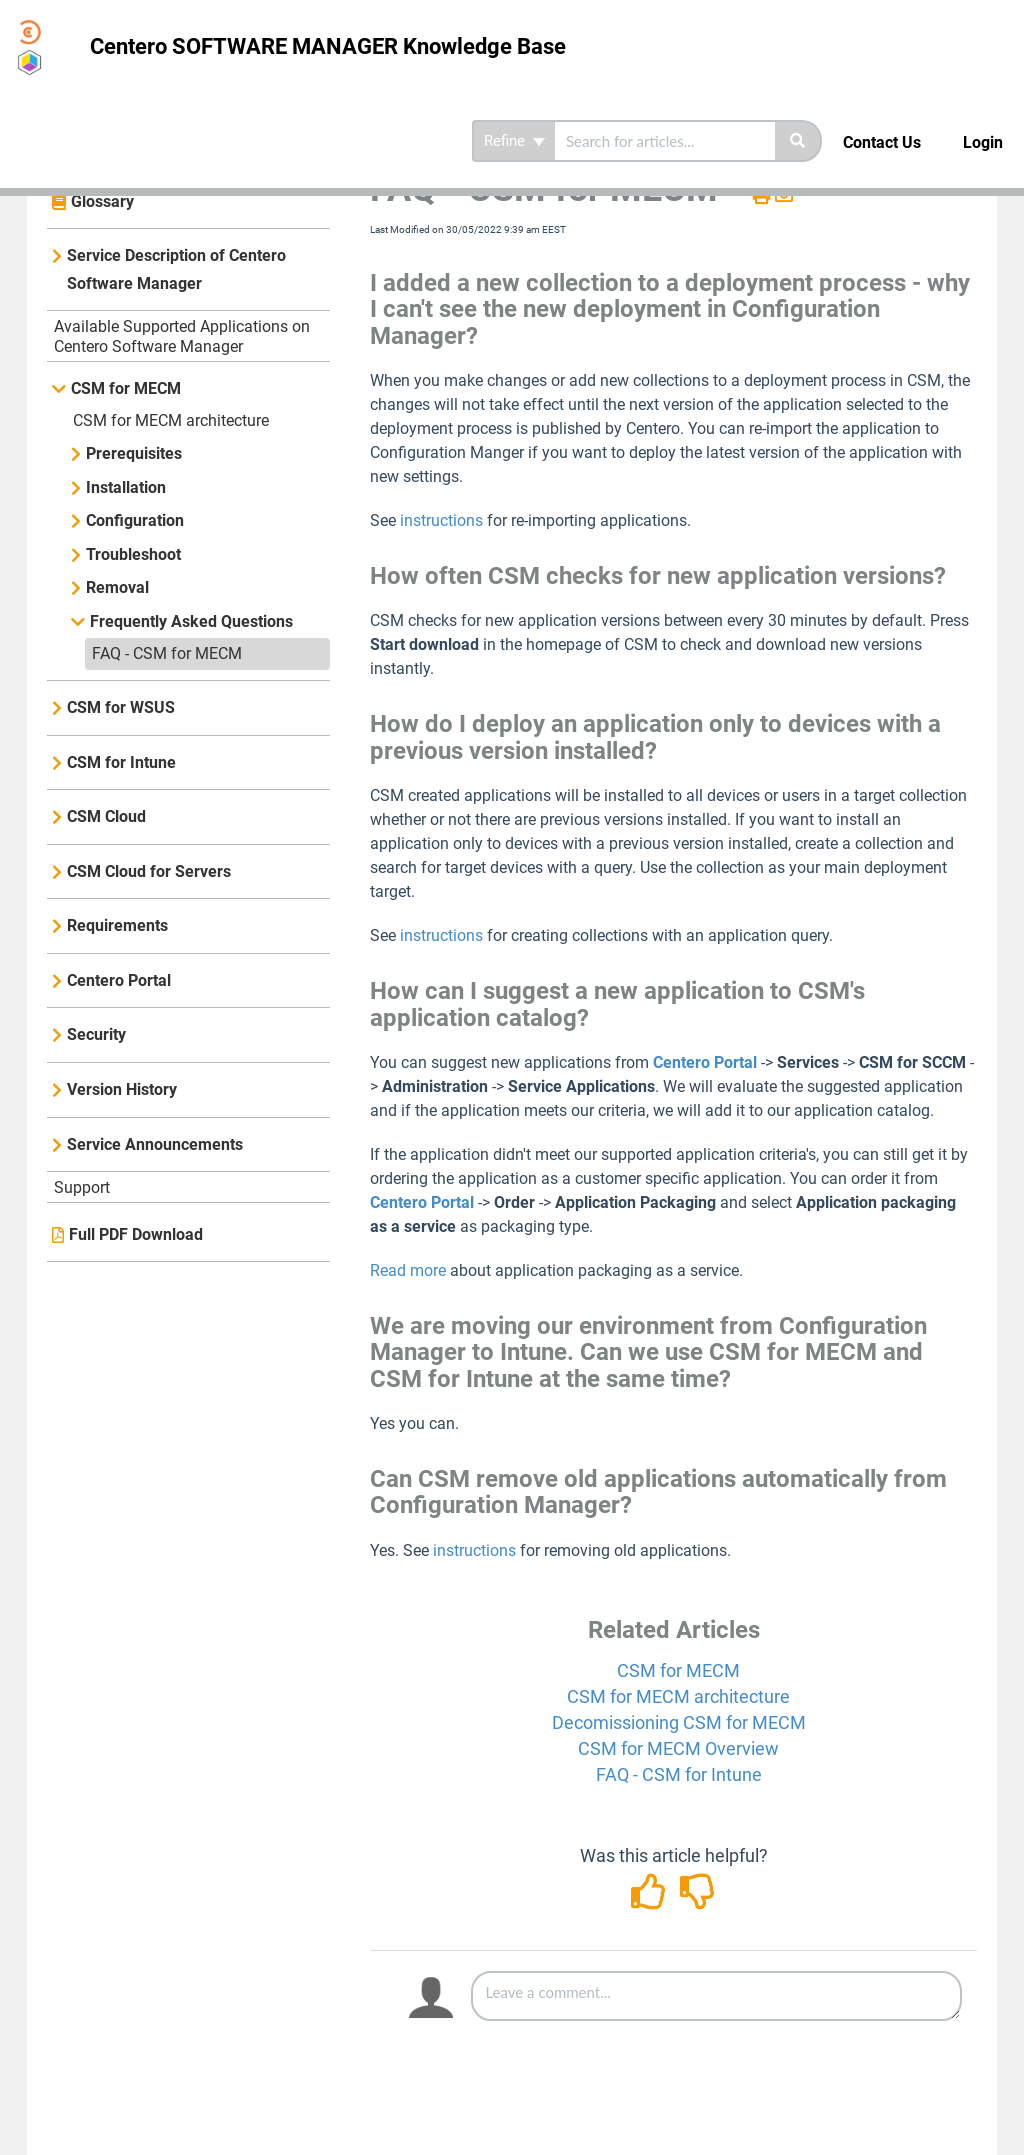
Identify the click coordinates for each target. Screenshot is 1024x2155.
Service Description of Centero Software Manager (176, 269)
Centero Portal (119, 980)
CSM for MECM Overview (678, 1748)
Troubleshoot (133, 554)
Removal (117, 587)
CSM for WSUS (121, 707)
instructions (441, 520)
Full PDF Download (136, 1234)
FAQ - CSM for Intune (679, 1774)
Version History (122, 1089)
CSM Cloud (106, 816)
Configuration (135, 520)
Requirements (117, 925)
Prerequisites (134, 453)
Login (983, 142)
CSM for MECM (126, 388)
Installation (126, 487)
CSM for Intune (121, 762)
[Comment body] (716, 1996)
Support (82, 1187)
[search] (665, 141)
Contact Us (882, 142)
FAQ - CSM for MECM (167, 653)
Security (96, 1034)
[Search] (798, 141)
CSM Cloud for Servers (149, 871)
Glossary (102, 201)
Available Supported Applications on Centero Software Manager (182, 336)
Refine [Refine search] (514, 141)
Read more (410, 1270)
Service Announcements (155, 1144)
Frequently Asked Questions (191, 621)
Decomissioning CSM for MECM (679, 1722)
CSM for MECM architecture (171, 420)
